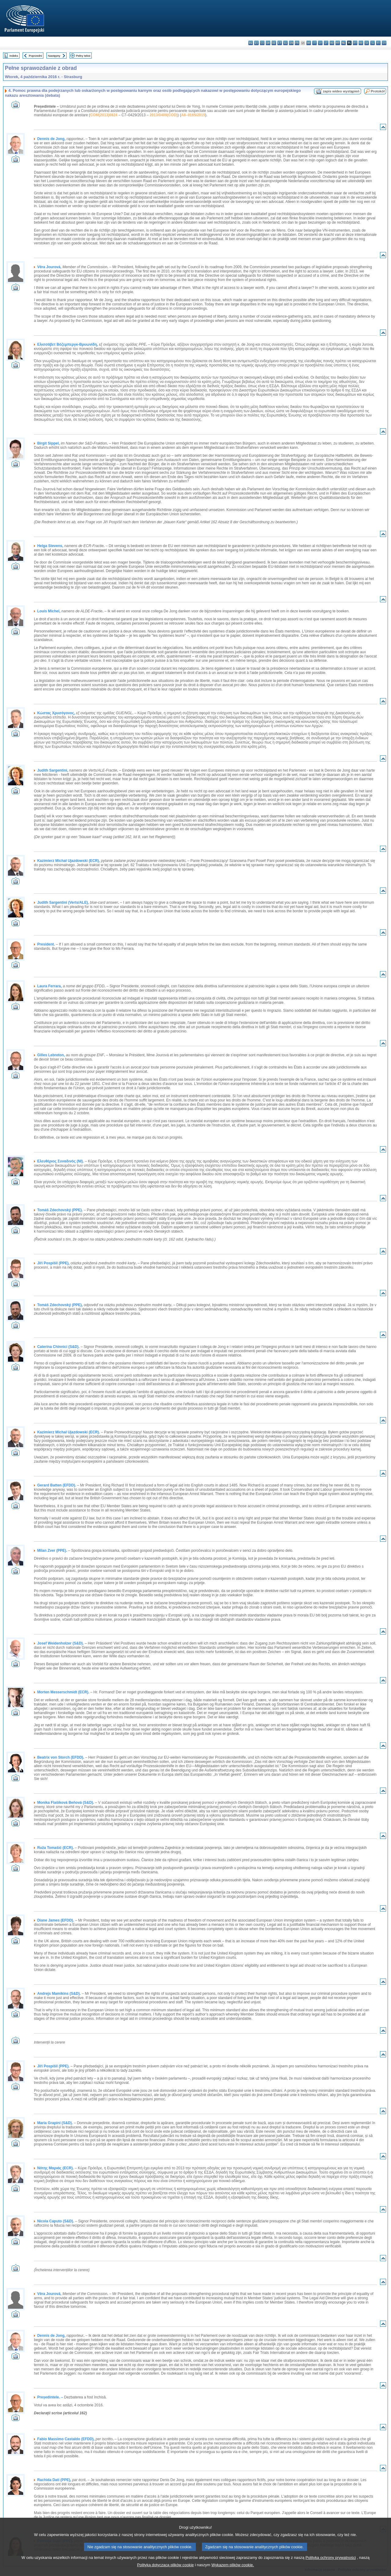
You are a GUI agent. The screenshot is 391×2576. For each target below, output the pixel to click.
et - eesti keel (279, 43)
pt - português (355, 43)
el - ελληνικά (285, 43)
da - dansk (268, 43)
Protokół (378, 91)
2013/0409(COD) (163, 115)
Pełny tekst (83, 55)
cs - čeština (262, 43)
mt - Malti (337, 43)
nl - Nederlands (343, 43)
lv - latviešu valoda (320, 43)
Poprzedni (35, 55)
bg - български (250, 43)
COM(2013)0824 (103, 115)
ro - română (361, 43)
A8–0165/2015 (193, 115)
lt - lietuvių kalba (326, 43)
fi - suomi (378, 43)
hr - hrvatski (308, 43)
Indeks (13, 55)
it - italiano (314, 43)
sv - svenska (384, 43)
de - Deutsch (274, 43)
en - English (291, 43)
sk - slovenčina (366, 43)
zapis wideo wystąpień (341, 91)
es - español (256, 43)
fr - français (297, 43)
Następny (54, 55)
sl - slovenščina (372, 43)
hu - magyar (332, 43)
